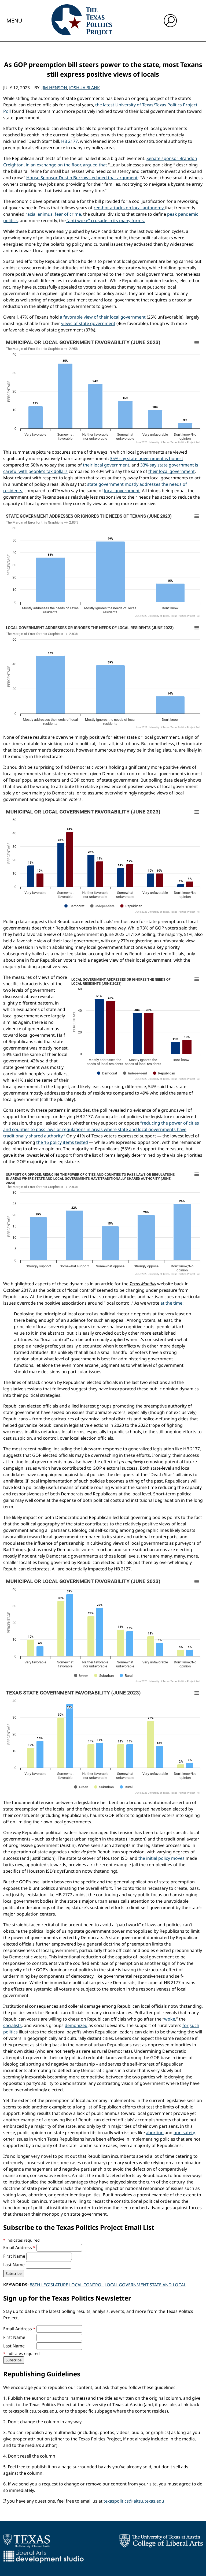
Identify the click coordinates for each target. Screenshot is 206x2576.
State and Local (168, 2285)
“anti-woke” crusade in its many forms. (105, 220)
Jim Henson (54, 88)
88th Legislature (49, 2285)
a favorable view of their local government (103, 317)
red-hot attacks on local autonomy (129, 208)
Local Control (86, 2285)
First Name (14, 2256)
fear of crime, (68, 214)
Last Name (14, 2265)
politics (10, 2032)
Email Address (19, 2247)
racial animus (39, 214)
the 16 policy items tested (62, 1142)
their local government (106, 465)
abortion (155, 2133)
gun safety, (185, 2133)
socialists (12, 2025)
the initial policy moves (161, 1858)
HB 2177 (69, 141)
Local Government (127, 2285)
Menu (14, 20)
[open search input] (170, 20)
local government (122, 491)
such (194, 2025)
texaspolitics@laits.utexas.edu (134, 2501)
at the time (171, 1303)
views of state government (88, 323)
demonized (76, 2025)
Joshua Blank (84, 88)
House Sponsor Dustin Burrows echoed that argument (82, 178)
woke (169, 2019)
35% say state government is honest (146, 458)
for (185, 2025)
